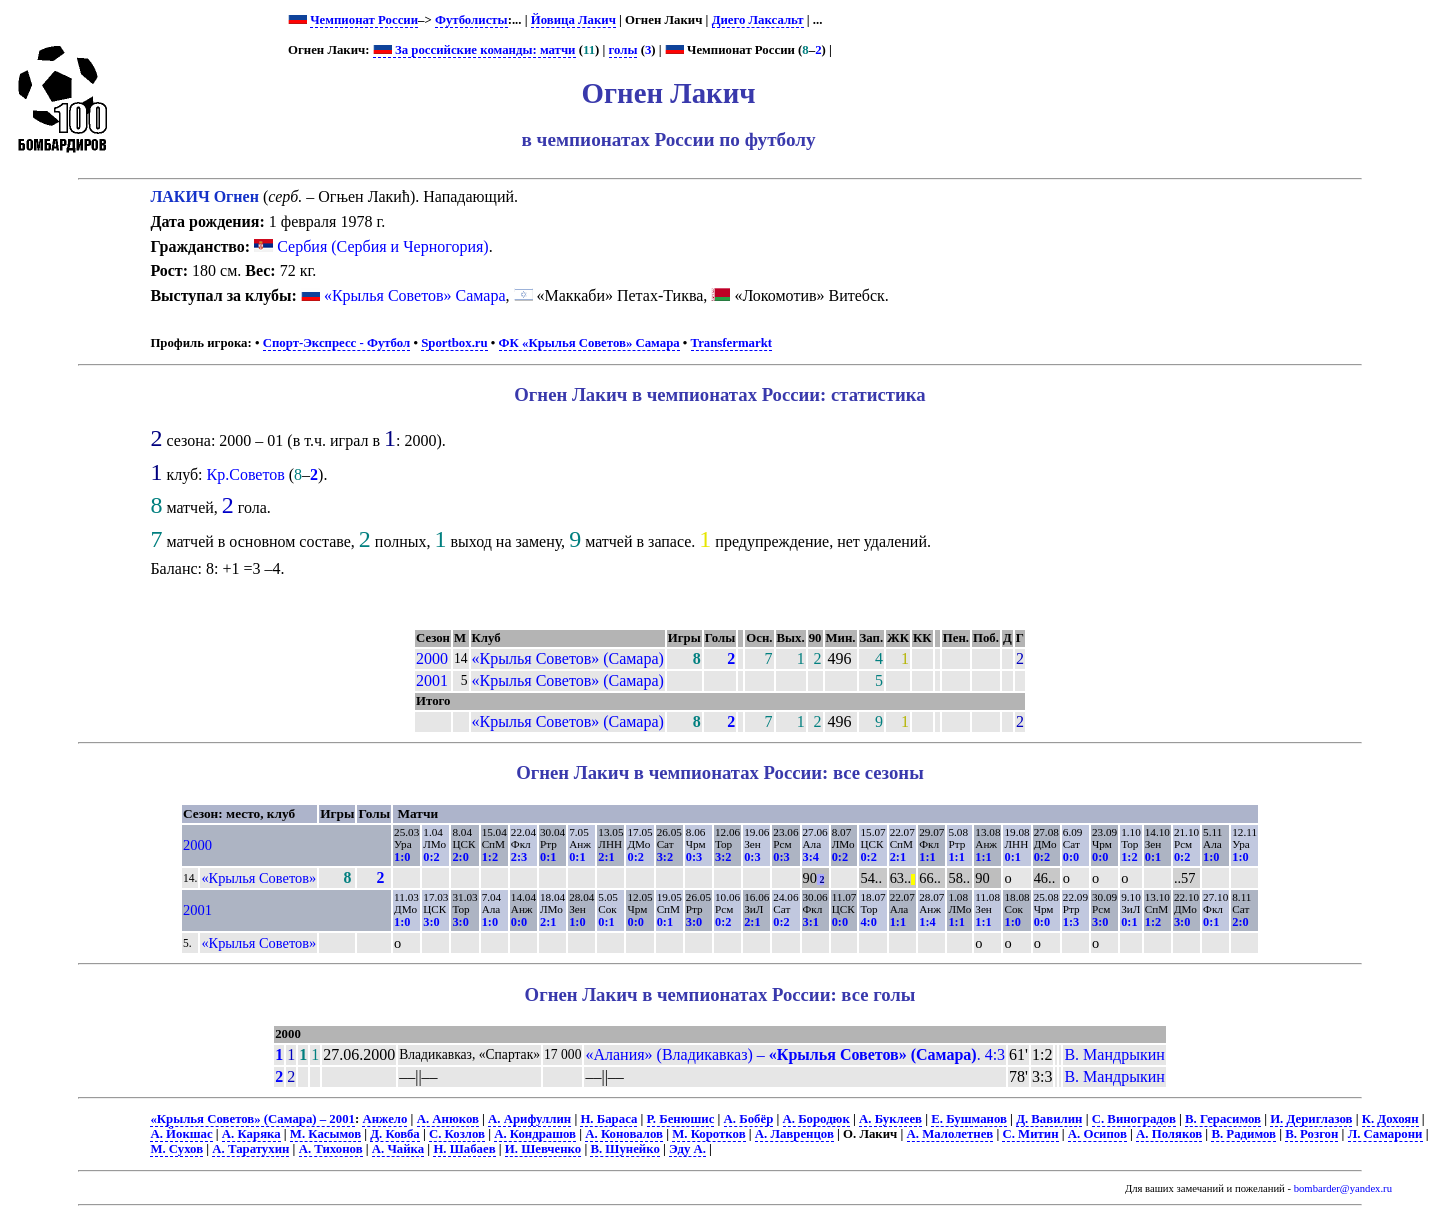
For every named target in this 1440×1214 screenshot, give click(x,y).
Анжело (384, 1119)
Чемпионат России (364, 20)
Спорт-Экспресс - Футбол (337, 343)
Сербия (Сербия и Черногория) (371, 246)
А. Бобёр (749, 1119)
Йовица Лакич (573, 20)
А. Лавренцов (794, 1134)
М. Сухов (176, 1149)
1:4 (927, 922)
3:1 (811, 922)
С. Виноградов (1134, 1119)
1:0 (402, 857)
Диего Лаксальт (758, 20)
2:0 (460, 857)
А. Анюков (448, 1119)
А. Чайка (398, 1149)
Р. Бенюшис (681, 1119)
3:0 (431, 922)
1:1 (927, 857)
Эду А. (687, 1149)
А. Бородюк (816, 1119)
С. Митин (1030, 1134)
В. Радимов (1243, 1134)
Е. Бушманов (969, 1119)
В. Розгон (1311, 1134)
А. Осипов (1097, 1134)
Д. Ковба (394, 1134)
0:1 (548, 857)
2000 (432, 658)
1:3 (1071, 922)
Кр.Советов (246, 474)
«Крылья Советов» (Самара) (568, 658)
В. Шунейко (624, 1149)
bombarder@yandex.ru (1343, 1188)
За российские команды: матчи (474, 50)
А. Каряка (251, 1134)
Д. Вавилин (1049, 1119)
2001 (432, 680)
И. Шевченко (543, 1149)
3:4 (811, 857)
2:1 (606, 857)
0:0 (1071, 857)
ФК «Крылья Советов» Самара (589, 343)
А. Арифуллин (529, 1119)
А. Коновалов (624, 1134)
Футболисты (471, 20)
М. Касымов (325, 1134)
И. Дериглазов (1311, 1119)
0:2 (431, 857)
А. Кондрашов (535, 1134)
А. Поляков (1169, 1134)
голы (623, 50)
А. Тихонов (331, 1149)
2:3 (519, 857)
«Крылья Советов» (258, 878)
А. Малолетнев (950, 1134)
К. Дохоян (1390, 1119)
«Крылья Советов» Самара (415, 295)
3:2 (665, 857)
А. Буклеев (890, 1119)
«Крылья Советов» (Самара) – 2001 (252, 1119)
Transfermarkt (732, 343)
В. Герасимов (1223, 1119)
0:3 (694, 857)
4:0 (868, 922)
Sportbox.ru (454, 343)
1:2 (490, 857)
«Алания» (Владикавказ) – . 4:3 (795, 1054)
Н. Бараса (608, 1119)
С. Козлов (457, 1134)
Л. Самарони (1385, 1134)
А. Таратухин (250, 1149)
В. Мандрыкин (1114, 1054)
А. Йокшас (181, 1134)
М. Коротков (708, 1134)
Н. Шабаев (464, 1149)
